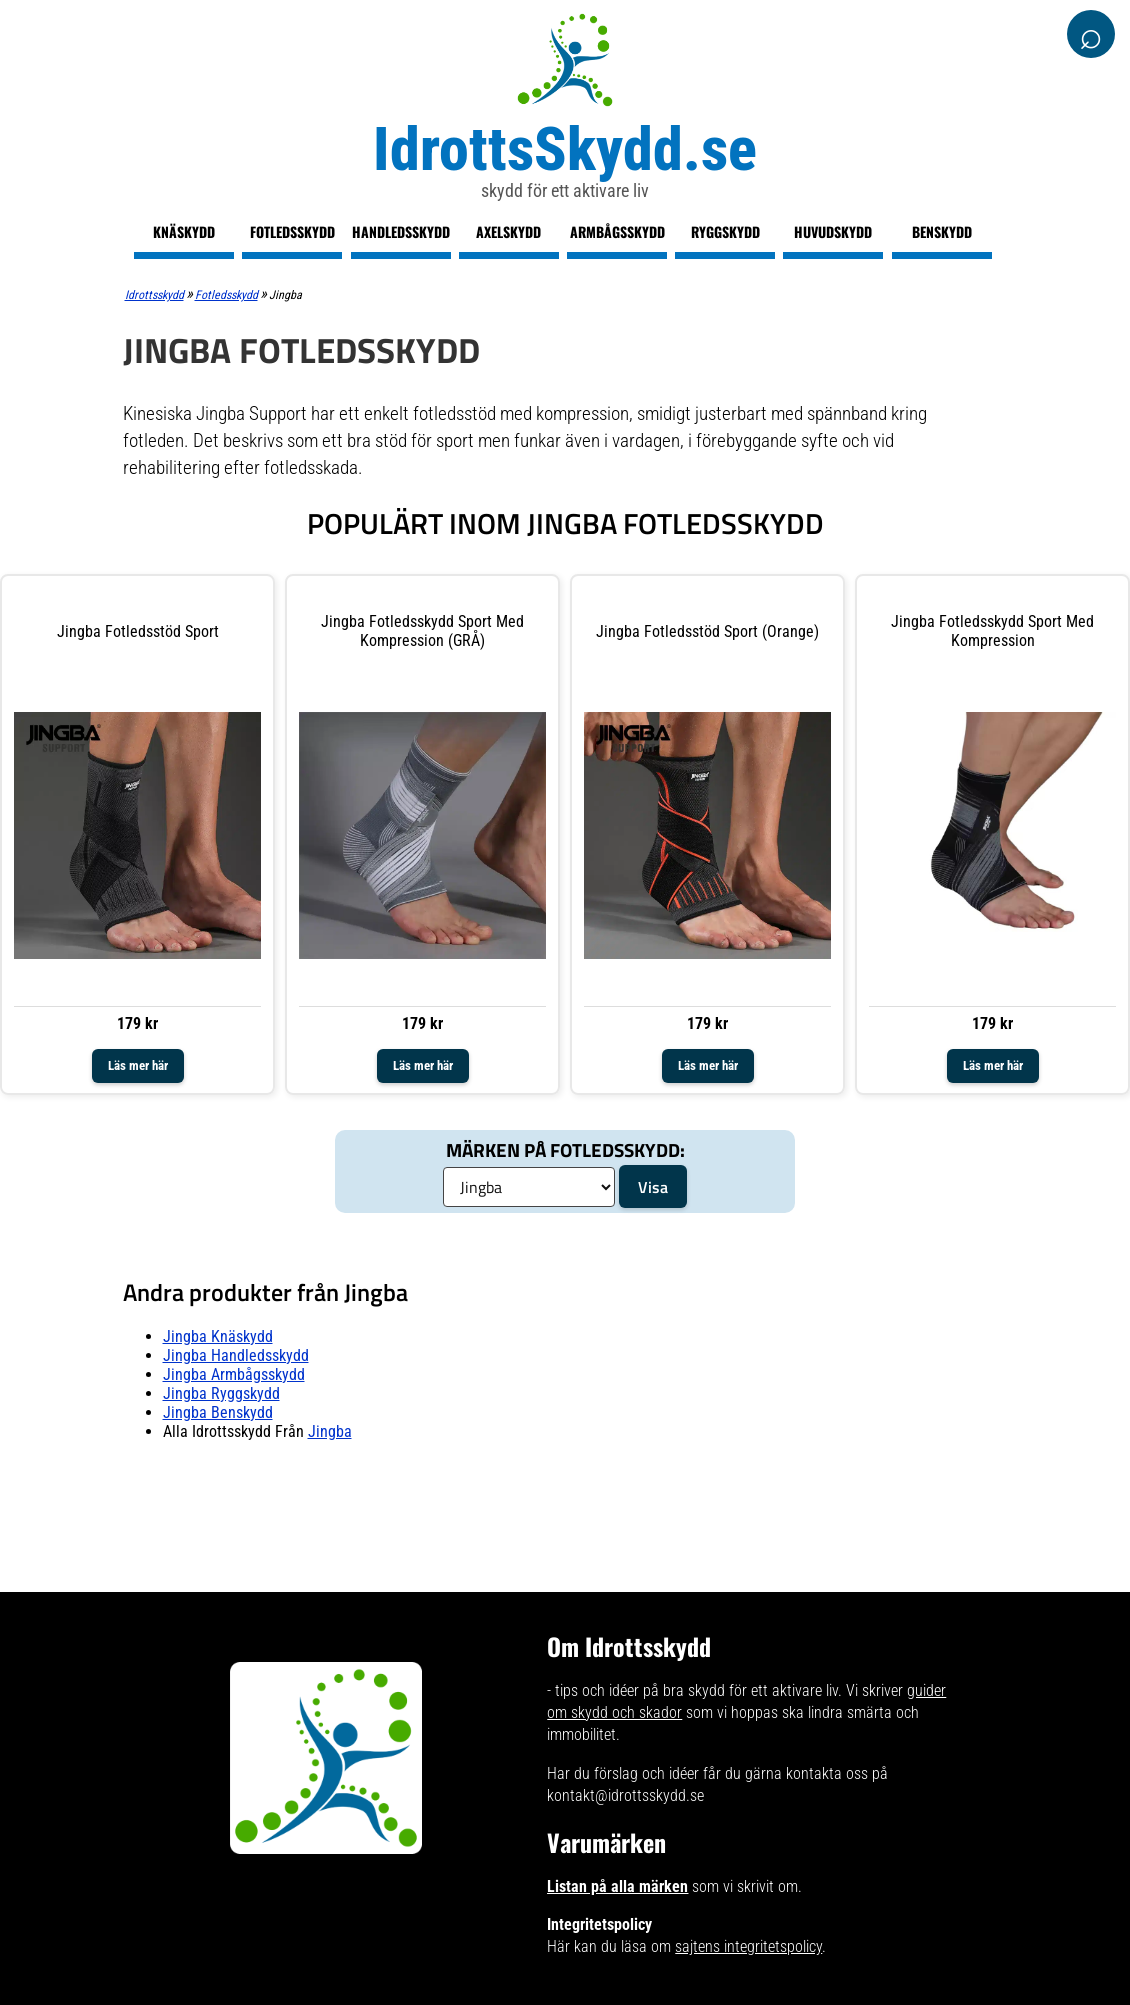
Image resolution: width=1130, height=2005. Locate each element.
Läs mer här (138, 1065)
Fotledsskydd (292, 231)
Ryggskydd (725, 231)
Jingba (330, 1431)
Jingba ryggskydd (221, 1393)
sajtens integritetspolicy (748, 1946)
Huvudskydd (833, 231)
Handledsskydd (401, 231)
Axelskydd (508, 231)
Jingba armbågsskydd (234, 1374)
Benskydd (942, 231)
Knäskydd (184, 231)
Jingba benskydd (218, 1412)
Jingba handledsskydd (236, 1355)
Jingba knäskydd (218, 1336)
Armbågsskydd (617, 231)
